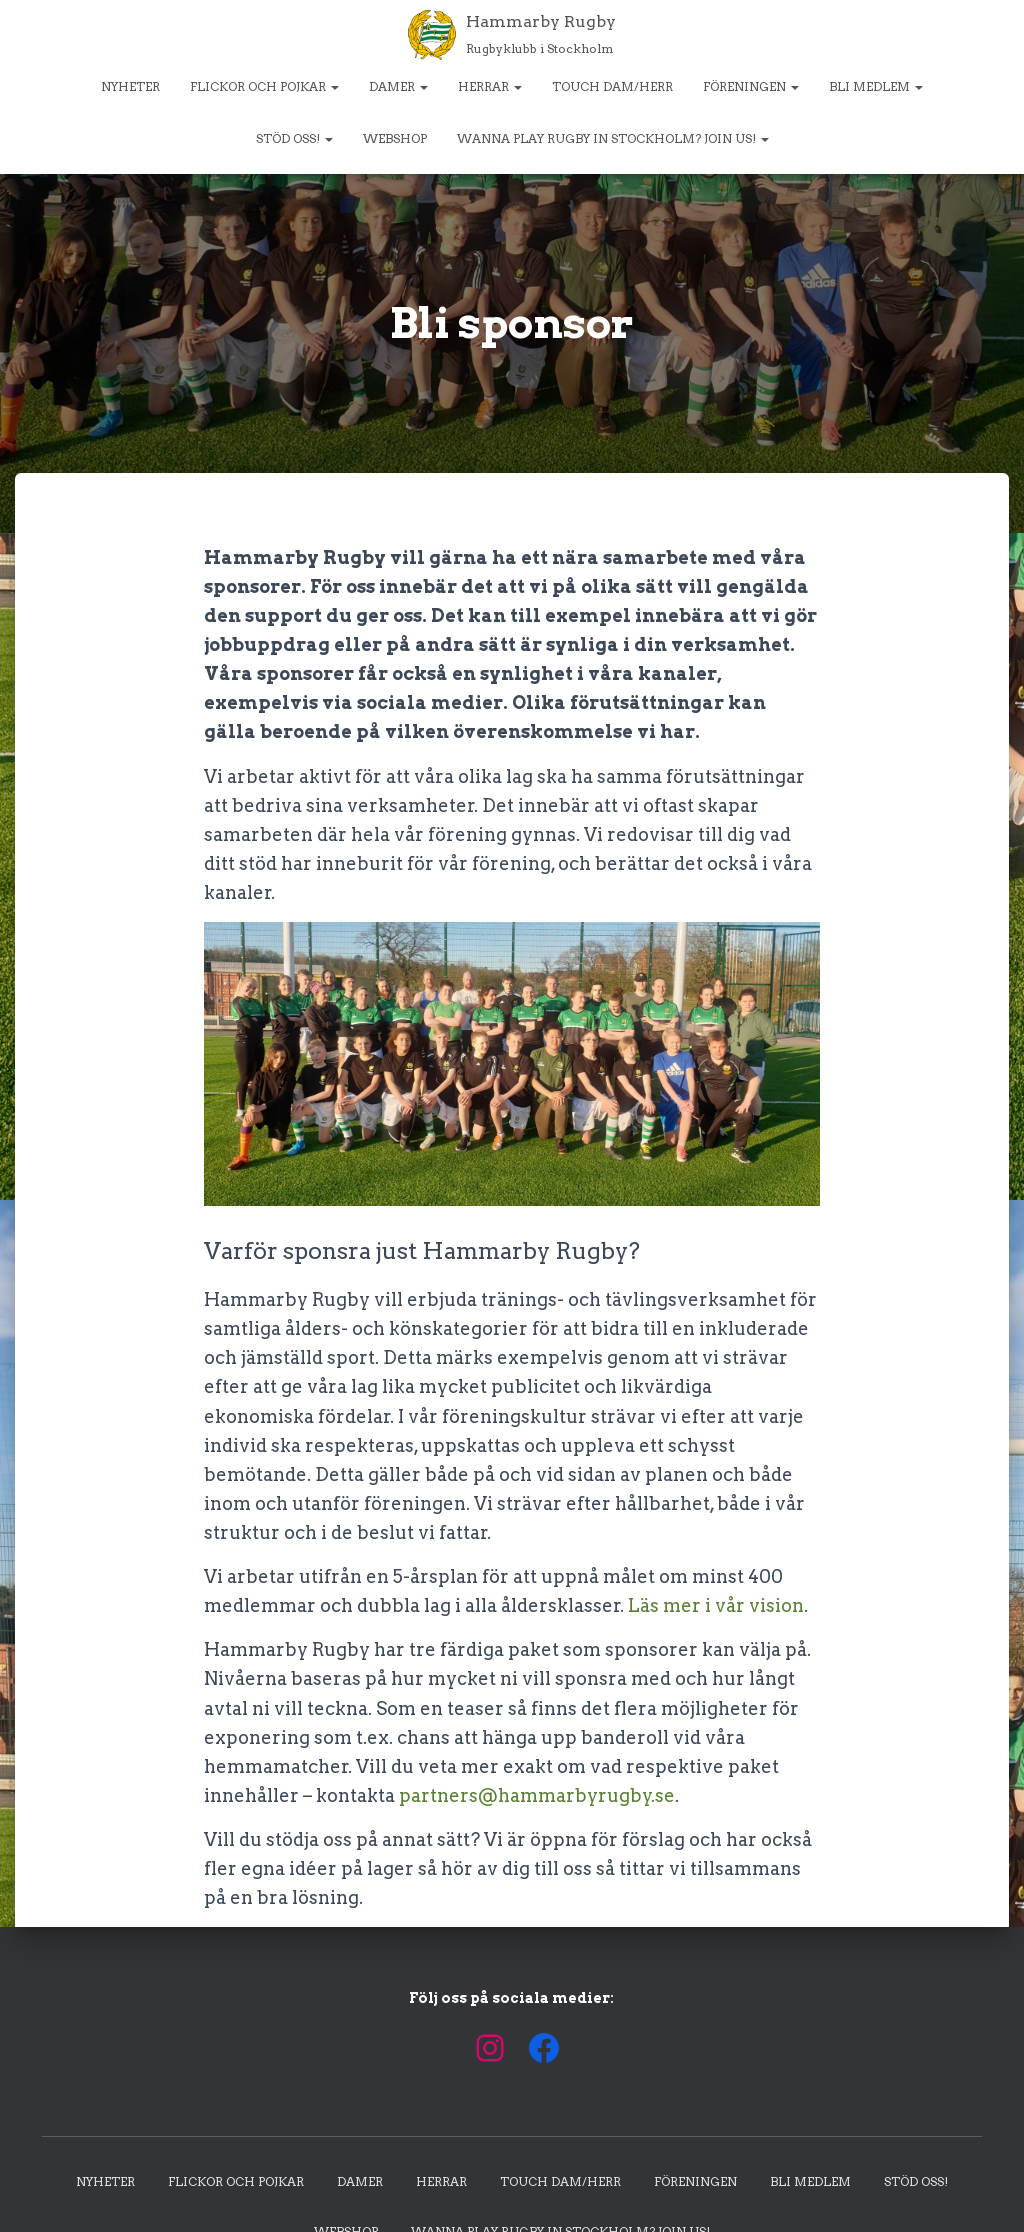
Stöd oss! (294, 138)
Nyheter (130, 86)
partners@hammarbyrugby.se (537, 1795)
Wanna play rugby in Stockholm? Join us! (613, 138)
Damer (398, 86)
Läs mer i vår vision (716, 1605)
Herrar (490, 86)
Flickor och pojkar (264, 86)
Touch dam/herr (612, 86)
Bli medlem (876, 86)
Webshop (395, 138)
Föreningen (751, 86)
